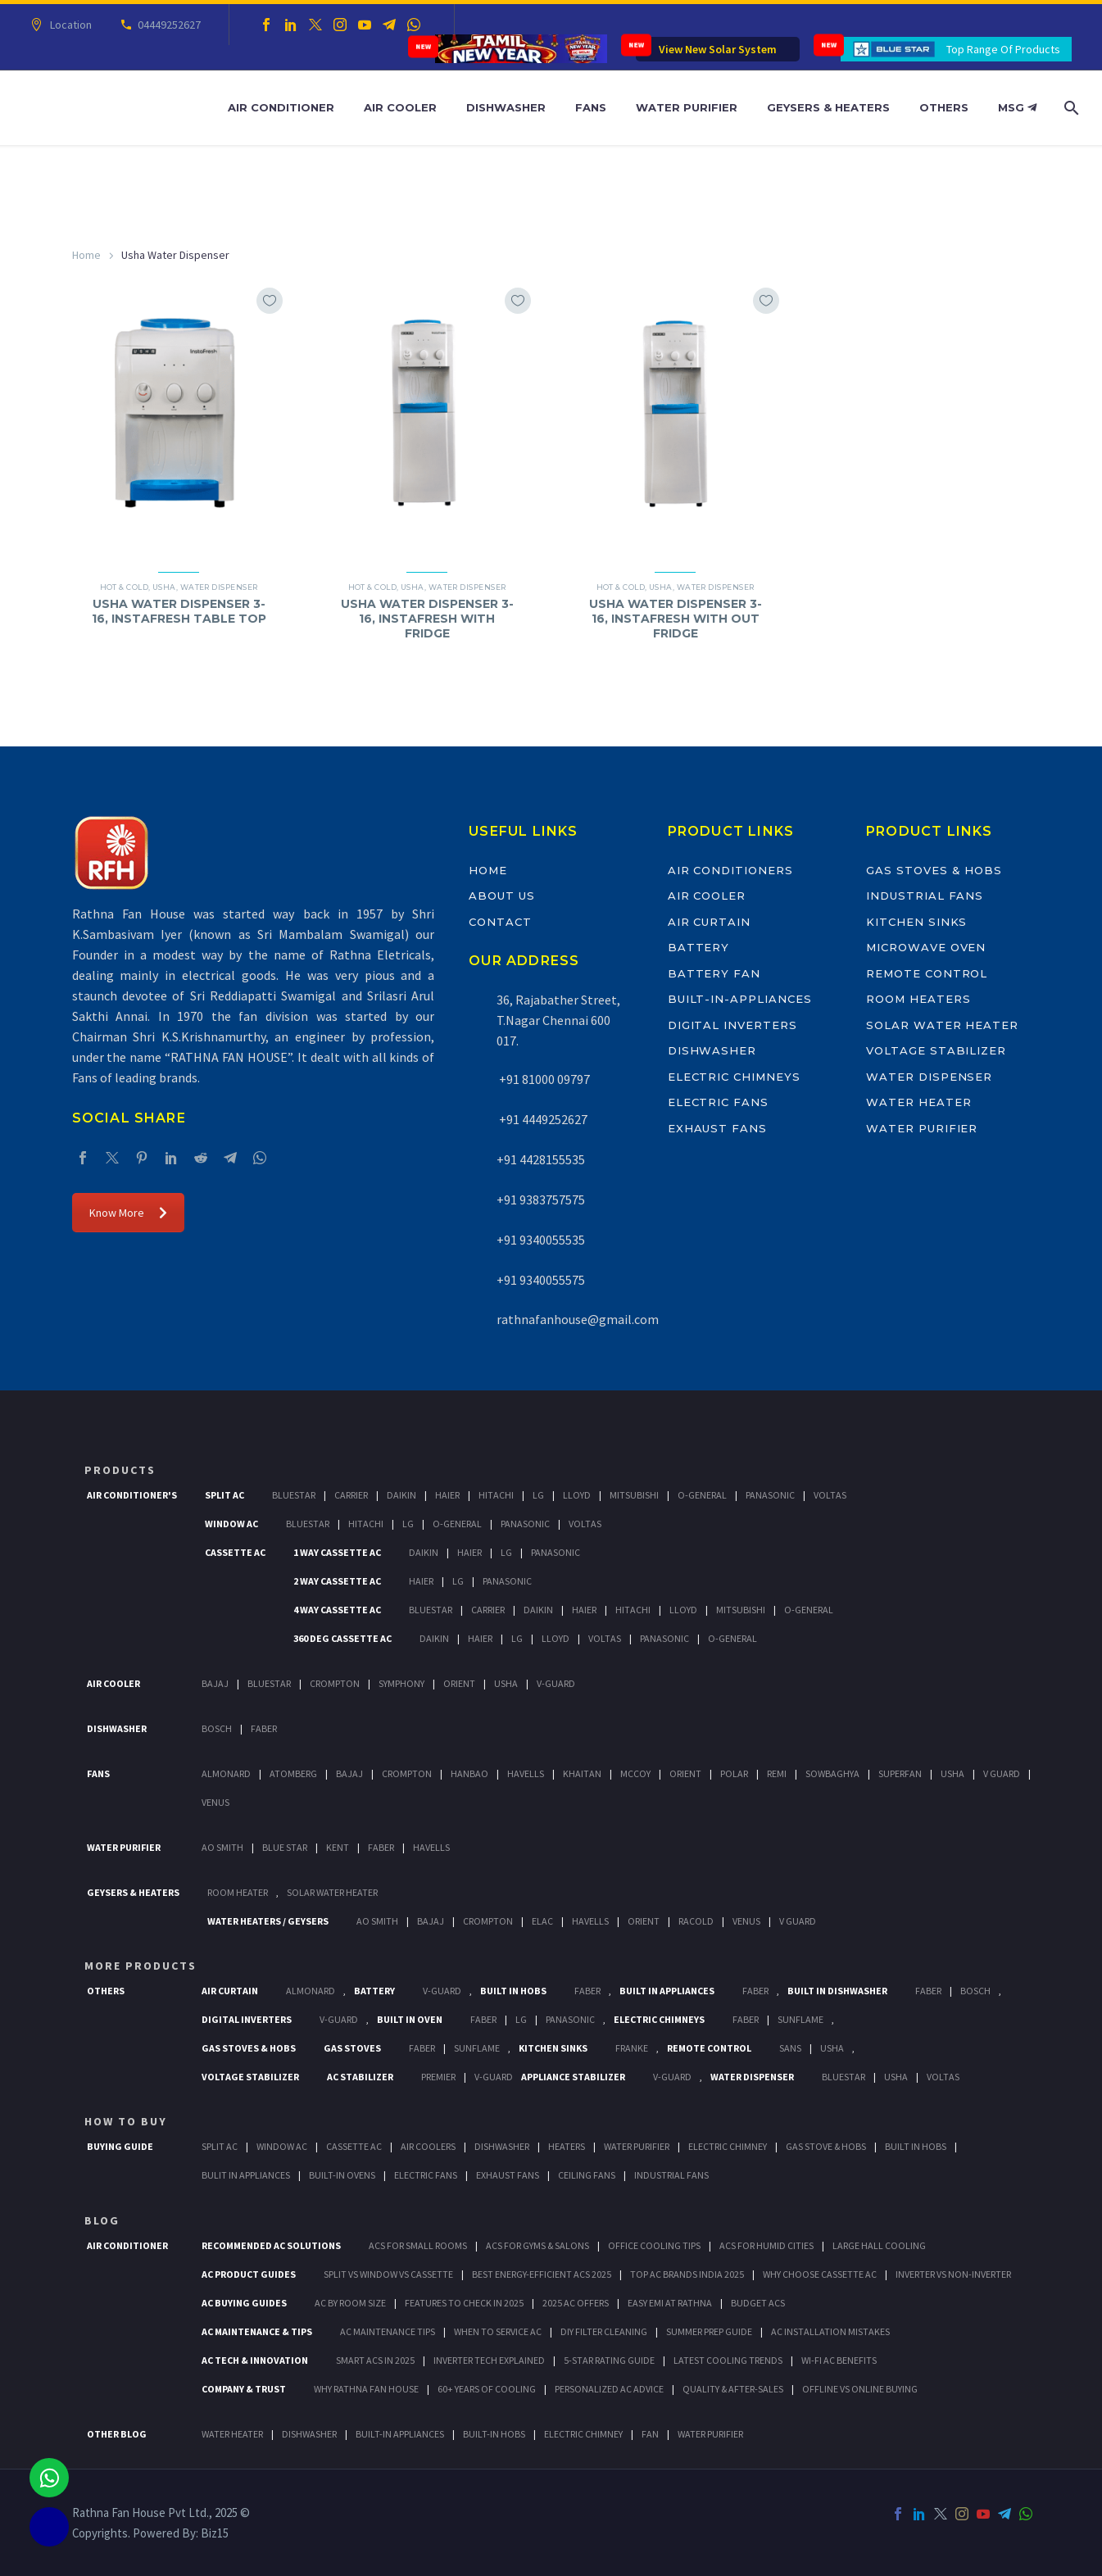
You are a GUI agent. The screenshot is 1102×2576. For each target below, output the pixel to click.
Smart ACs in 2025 (375, 2360)
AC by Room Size (350, 2303)
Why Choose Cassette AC (820, 2274)
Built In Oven (409, 2019)
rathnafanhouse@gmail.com (578, 1319)
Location (68, 24)
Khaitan (582, 1773)
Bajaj (215, 1683)
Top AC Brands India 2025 (687, 2274)
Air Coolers (428, 2146)
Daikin (401, 1495)
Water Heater (918, 1102)
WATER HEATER (232, 2434)
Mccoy (635, 1773)
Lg (538, 1495)
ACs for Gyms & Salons (537, 2245)
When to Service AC (498, 2331)
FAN (650, 2434)
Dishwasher (506, 107)
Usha (164, 587)
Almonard (226, 1773)
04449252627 (166, 24)
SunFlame (800, 2019)
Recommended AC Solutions (271, 2245)
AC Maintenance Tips (387, 2331)
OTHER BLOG (117, 2434)
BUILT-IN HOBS (494, 2434)
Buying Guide (120, 2146)
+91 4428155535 (541, 1159)
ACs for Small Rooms (418, 2245)
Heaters (566, 2146)
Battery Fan (714, 973)
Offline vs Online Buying (860, 2389)
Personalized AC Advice (609, 2389)
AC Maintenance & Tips (257, 2331)
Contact (500, 921)
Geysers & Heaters (828, 107)
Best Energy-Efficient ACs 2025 (541, 2274)
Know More (128, 1212)
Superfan (900, 1773)
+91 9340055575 (541, 1280)
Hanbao (469, 1773)
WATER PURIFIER (710, 2434)
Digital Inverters (732, 1025)
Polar (734, 1773)
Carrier (351, 1495)
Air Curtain (709, 921)
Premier (438, 2076)
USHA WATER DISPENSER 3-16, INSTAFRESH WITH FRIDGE (427, 618)
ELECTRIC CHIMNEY (583, 2434)
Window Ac (231, 1523)
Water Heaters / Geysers (268, 1921)
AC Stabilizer (360, 2076)
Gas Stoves (352, 2048)
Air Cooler (400, 107)
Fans (590, 107)
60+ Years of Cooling (487, 2389)
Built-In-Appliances (740, 998)
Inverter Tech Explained (489, 2360)
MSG (1017, 107)
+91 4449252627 (542, 1119)
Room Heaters (918, 998)
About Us (502, 895)
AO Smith (222, 1847)
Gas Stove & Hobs (826, 2146)
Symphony (401, 1683)
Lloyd (577, 1495)
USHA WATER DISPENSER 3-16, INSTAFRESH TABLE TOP (179, 611)
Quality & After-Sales (733, 2389)
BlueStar (293, 1495)
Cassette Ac (235, 1552)
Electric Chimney (727, 2146)
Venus (215, 1802)
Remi (777, 1773)
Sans (790, 2048)
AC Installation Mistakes (830, 2331)
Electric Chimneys (734, 1076)
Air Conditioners (730, 870)
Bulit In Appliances (246, 2175)
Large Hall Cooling (879, 2245)
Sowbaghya (832, 1773)
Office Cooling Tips (654, 2245)
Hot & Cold (124, 587)
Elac (542, 1921)
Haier (447, 1495)
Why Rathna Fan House (366, 2389)
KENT (337, 1847)
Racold (696, 1921)
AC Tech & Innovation (255, 2360)
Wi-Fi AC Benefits (839, 2360)
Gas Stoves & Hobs (934, 870)
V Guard (1001, 1773)
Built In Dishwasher (837, 1990)
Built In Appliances (666, 1990)
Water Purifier (686, 107)
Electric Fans (718, 1102)
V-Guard (556, 1683)
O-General (702, 1495)
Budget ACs (758, 2303)
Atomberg (293, 1773)
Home (86, 254)
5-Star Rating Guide (609, 2360)
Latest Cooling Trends (727, 2360)
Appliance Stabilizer (573, 2076)
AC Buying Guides (244, 2303)
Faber (264, 1728)
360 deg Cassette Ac (342, 1638)
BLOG (102, 2220)
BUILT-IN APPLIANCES (400, 2434)
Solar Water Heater (942, 1025)
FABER (381, 1847)
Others (943, 107)
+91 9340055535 (541, 1239)
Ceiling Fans (586, 2175)
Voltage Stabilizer (936, 1050)
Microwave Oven (926, 947)
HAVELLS (431, 1847)
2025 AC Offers (575, 2303)
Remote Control (926, 973)
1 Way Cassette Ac (337, 1552)
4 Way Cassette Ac (337, 1609)
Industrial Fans (924, 895)
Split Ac (224, 1495)
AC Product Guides (249, 2274)
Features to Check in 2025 (464, 2303)
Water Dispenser (219, 587)
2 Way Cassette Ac (337, 1581)
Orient (459, 1683)
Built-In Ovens (342, 2175)
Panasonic (770, 1495)
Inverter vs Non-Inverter (953, 2274)
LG (521, 2019)
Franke (631, 2048)
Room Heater (237, 1892)
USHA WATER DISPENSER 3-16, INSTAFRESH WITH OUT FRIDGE (675, 618)
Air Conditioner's (132, 1495)
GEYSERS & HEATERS (133, 1892)
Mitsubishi (634, 1495)
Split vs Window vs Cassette (388, 2274)
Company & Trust (244, 2389)
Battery (699, 947)
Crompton (335, 1683)
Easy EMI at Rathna (670, 2303)
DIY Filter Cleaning (603, 2331)
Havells (525, 1773)
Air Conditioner (281, 107)
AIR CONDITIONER (127, 2245)
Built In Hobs (513, 1990)
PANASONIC (570, 2019)
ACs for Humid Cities (766, 2245)
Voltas (830, 1495)
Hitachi (496, 1495)
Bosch (217, 1728)
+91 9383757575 (541, 1199)
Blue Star (284, 1847)
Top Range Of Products (1003, 49)
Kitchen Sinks (916, 921)
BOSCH (975, 1990)
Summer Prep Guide (709, 2331)
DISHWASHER (309, 2434)
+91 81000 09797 (543, 1079)
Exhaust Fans (717, 1128)
